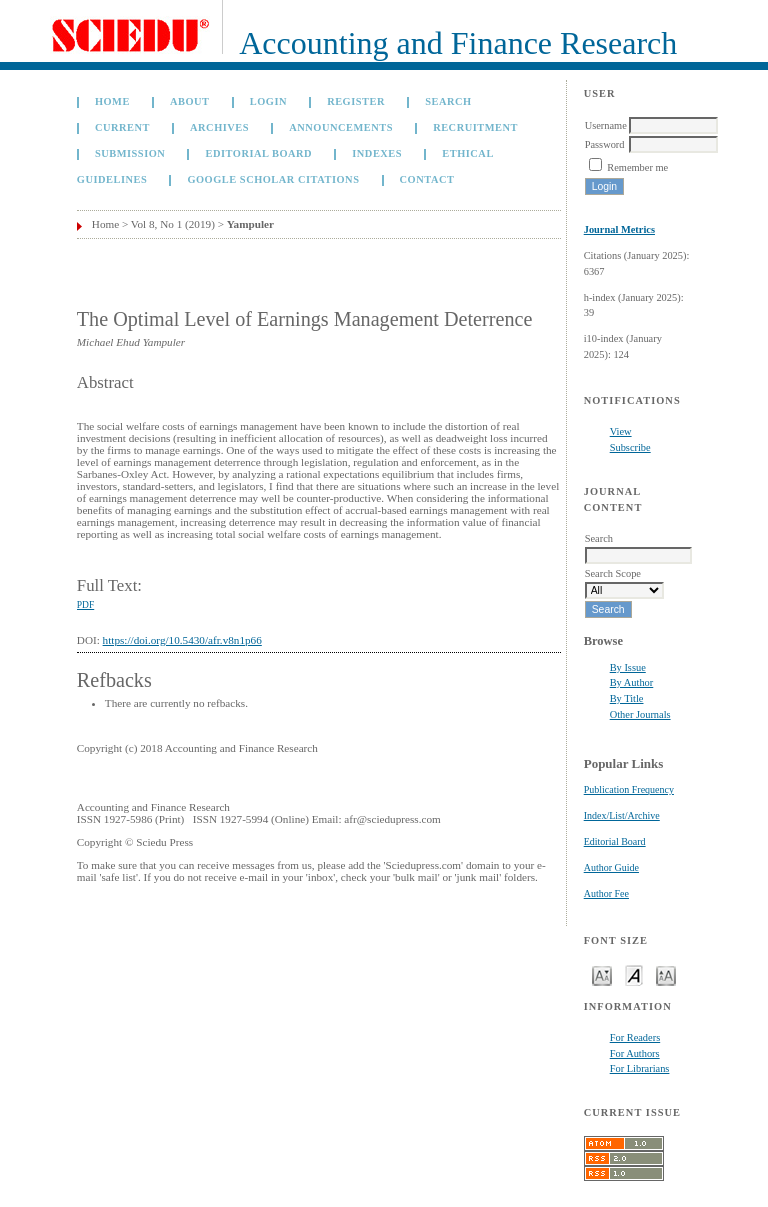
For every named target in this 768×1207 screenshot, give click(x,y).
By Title (627, 698)
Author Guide (611, 867)
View (621, 431)
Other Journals (640, 714)
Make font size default (634, 974)
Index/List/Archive (622, 815)
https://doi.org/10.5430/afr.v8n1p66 (182, 640)
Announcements (341, 127)
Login (268, 101)
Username (606, 125)
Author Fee (606, 893)
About (190, 101)
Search (448, 101)
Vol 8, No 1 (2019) (173, 224)
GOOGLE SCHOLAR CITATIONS (273, 179)
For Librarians (640, 1068)
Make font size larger (666, 974)
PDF (85, 605)
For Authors (635, 1053)
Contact (427, 179)
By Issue (628, 667)
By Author (632, 682)
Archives (219, 127)
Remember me (637, 167)
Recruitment (475, 127)
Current (122, 127)
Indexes (377, 153)
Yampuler (250, 224)
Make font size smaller (602, 974)
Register (356, 101)
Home (112, 101)
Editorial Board (615, 841)
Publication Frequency (629, 789)
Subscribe (630, 447)
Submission (130, 153)
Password (605, 144)
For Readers (635, 1037)
